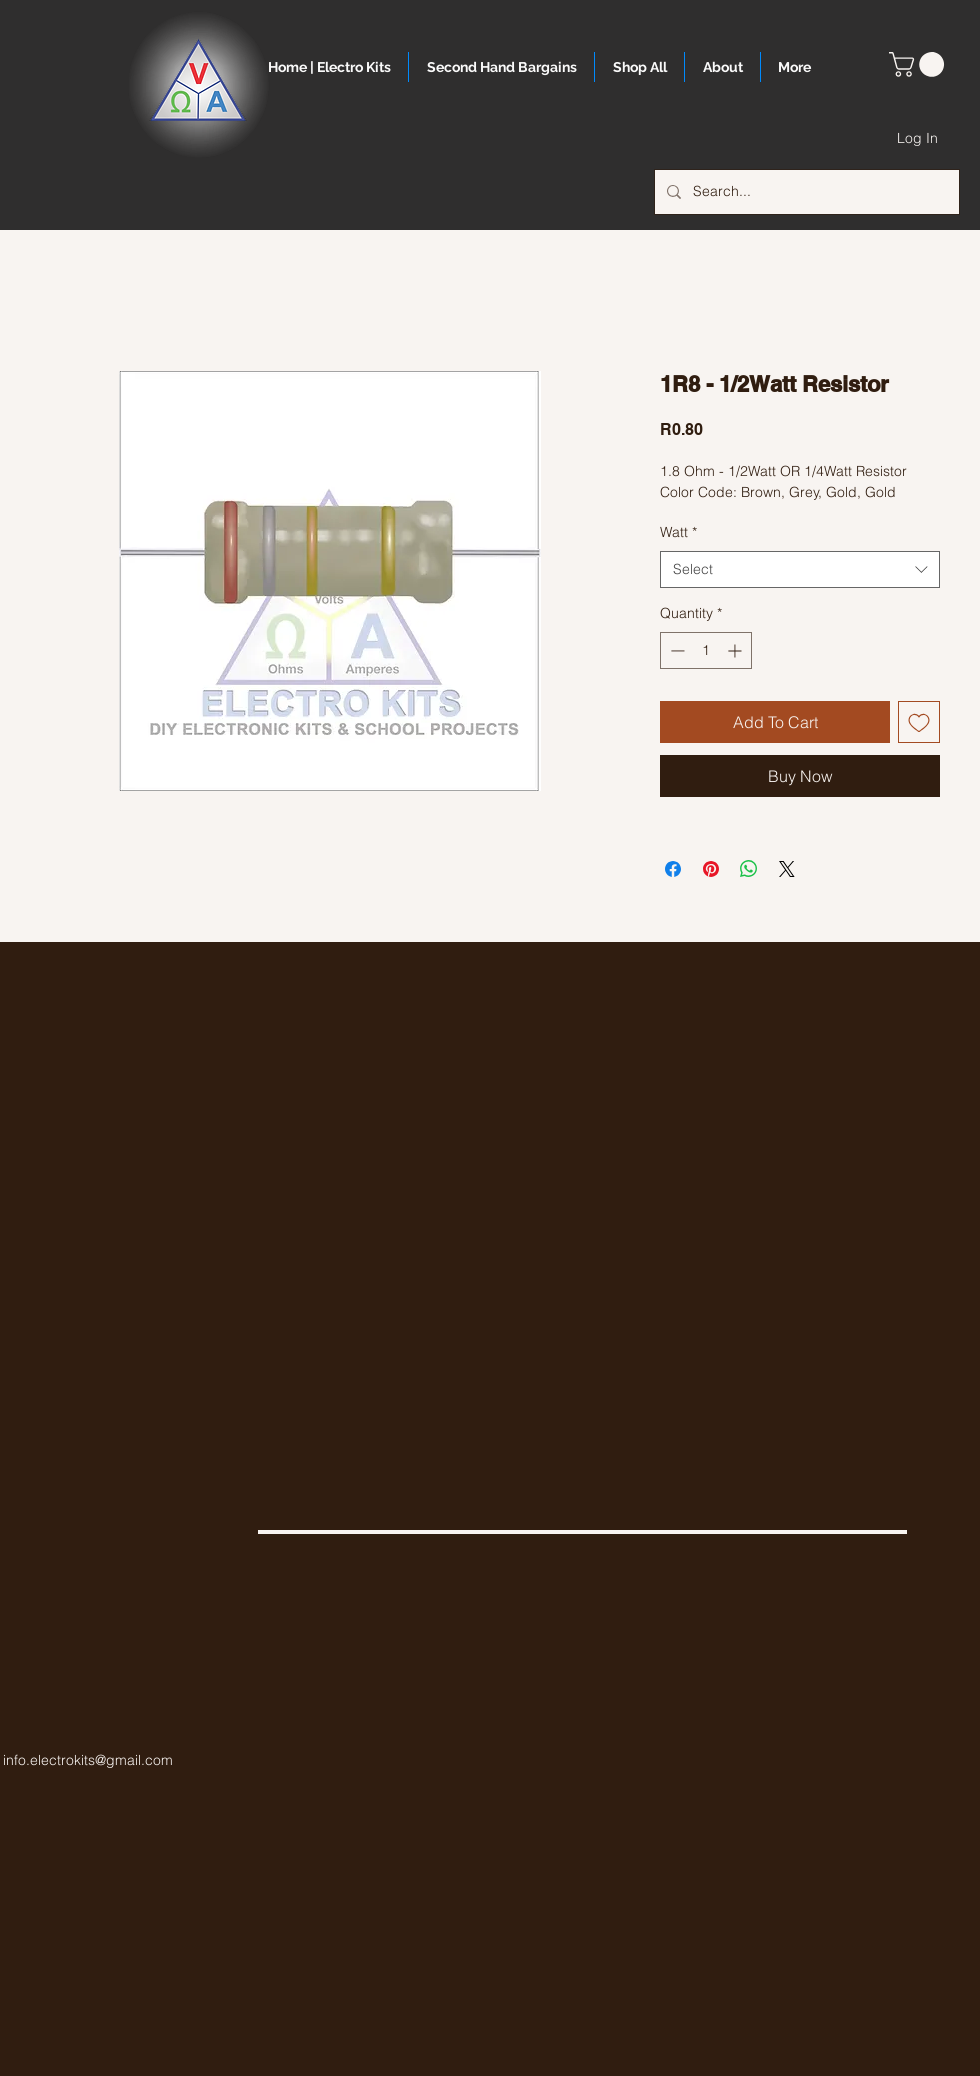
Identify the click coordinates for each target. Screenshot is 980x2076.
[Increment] (736, 650)
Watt (678, 532)
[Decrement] (675, 650)
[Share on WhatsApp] (749, 869)
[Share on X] (787, 869)
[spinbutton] (706, 650)
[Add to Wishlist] (919, 722)
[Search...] (805, 192)
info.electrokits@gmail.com (88, 1760)
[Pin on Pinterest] (711, 869)
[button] (919, 64)
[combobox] (800, 570)
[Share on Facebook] (673, 869)
